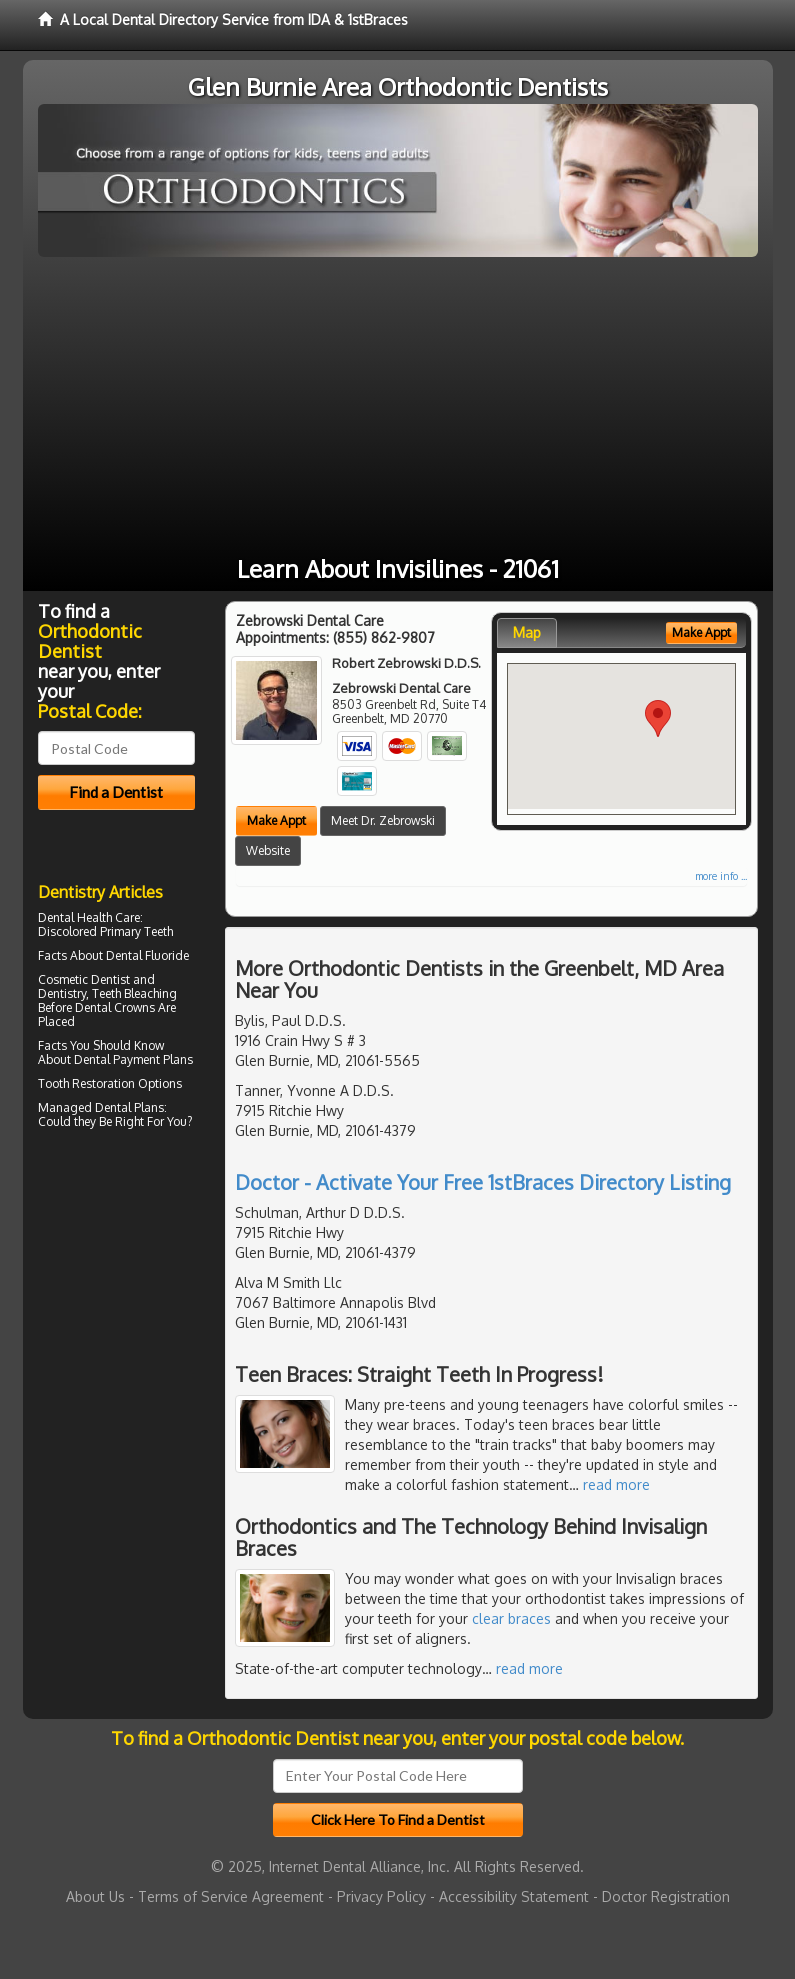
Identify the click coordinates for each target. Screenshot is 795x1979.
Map (527, 632)
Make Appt (276, 820)
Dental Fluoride (147, 955)
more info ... (721, 876)
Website (268, 850)
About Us (95, 1896)
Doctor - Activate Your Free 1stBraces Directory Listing (483, 1182)
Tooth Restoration (86, 1083)
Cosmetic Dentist (84, 979)
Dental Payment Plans (133, 1059)
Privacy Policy (381, 1896)
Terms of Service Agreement (231, 1896)
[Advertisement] (398, 407)
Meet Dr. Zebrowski (383, 820)
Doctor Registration (666, 1896)
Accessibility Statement (514, 1896)
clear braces (511, 1618)
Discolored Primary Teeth (105, 931)
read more (616, 1484)
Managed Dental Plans (101, 1107)
